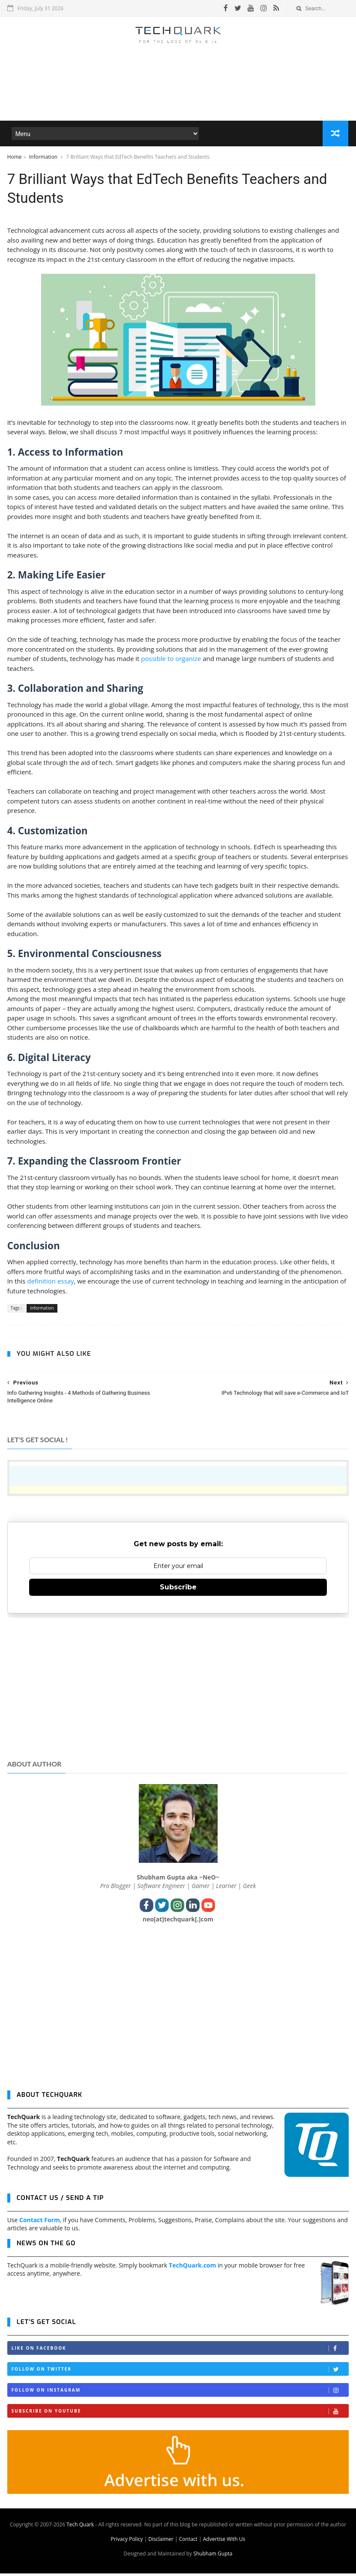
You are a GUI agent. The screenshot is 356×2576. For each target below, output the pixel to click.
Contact (188, 2541)
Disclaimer (161, 2541)
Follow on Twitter (180, 2371)
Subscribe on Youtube (180, 2413)
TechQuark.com (192, 2267)
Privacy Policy (127, 2541)
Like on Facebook (180, 2351)
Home (14, 157)
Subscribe (178, 1590)
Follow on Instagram (180, 2392)
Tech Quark (80, 2527)
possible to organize (171, 661)
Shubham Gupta (212, 2556)
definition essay (50, 1283)
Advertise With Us (224, 2541)
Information (44, 157)
